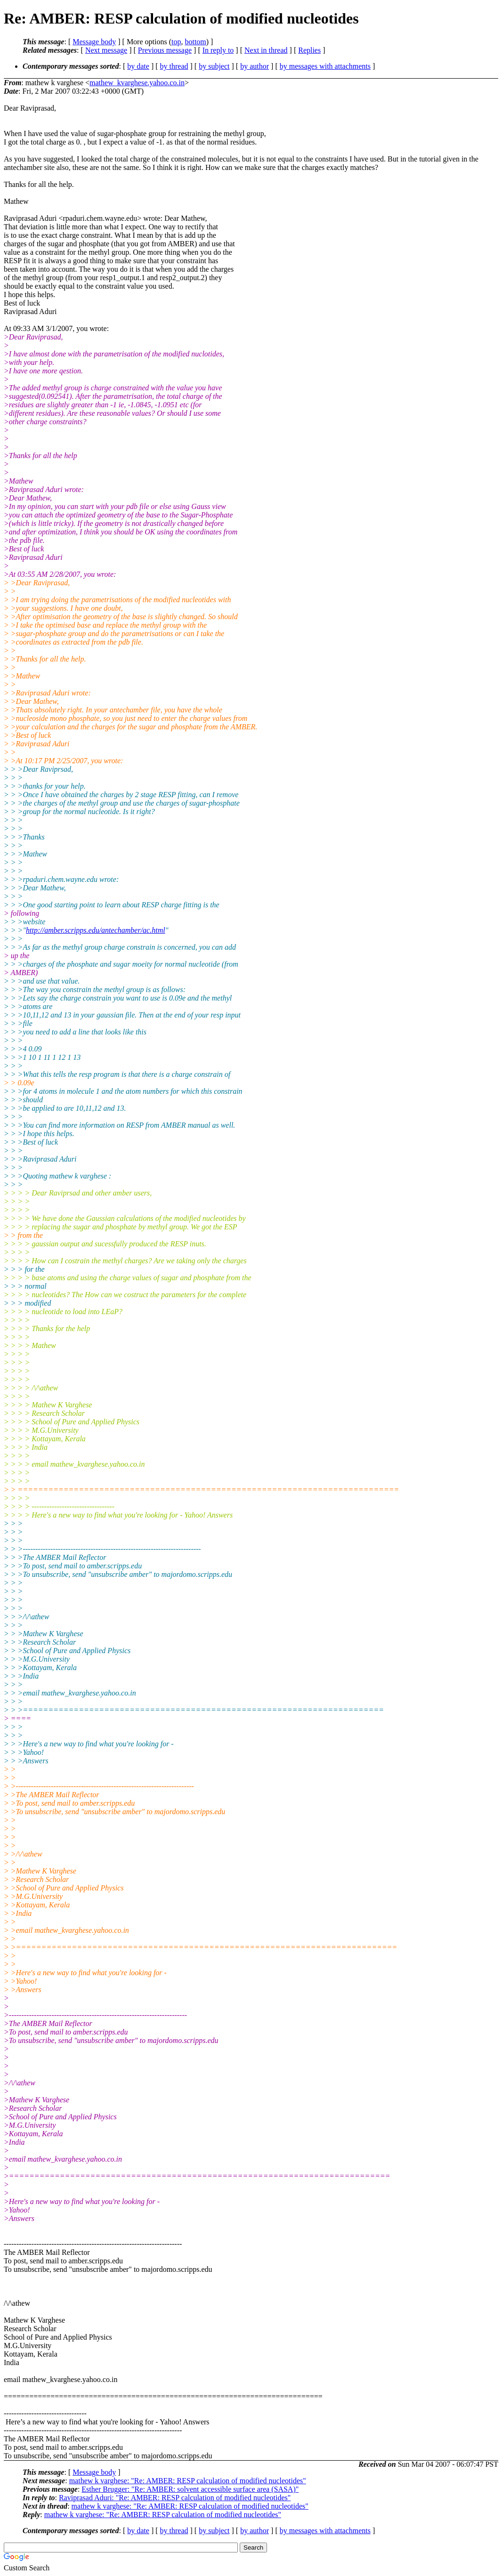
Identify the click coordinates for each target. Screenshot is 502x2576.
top (176, 42)
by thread (174, 66)
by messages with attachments (325, 66)
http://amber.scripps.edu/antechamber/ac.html (95, 930)
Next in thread (266, 50)
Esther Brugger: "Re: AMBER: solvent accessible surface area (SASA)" (190, 2489)
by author (254, 66)
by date (138, 66)
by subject (214, 66)
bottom (195, 42)
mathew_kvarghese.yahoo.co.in (137, 83)
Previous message (165, 50)
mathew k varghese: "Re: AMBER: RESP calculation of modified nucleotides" (187, 2481)
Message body (94, 42)
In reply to (218, 50)
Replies (309, 50)
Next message (106, 50)
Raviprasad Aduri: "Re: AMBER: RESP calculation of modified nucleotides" (175, 2498)
